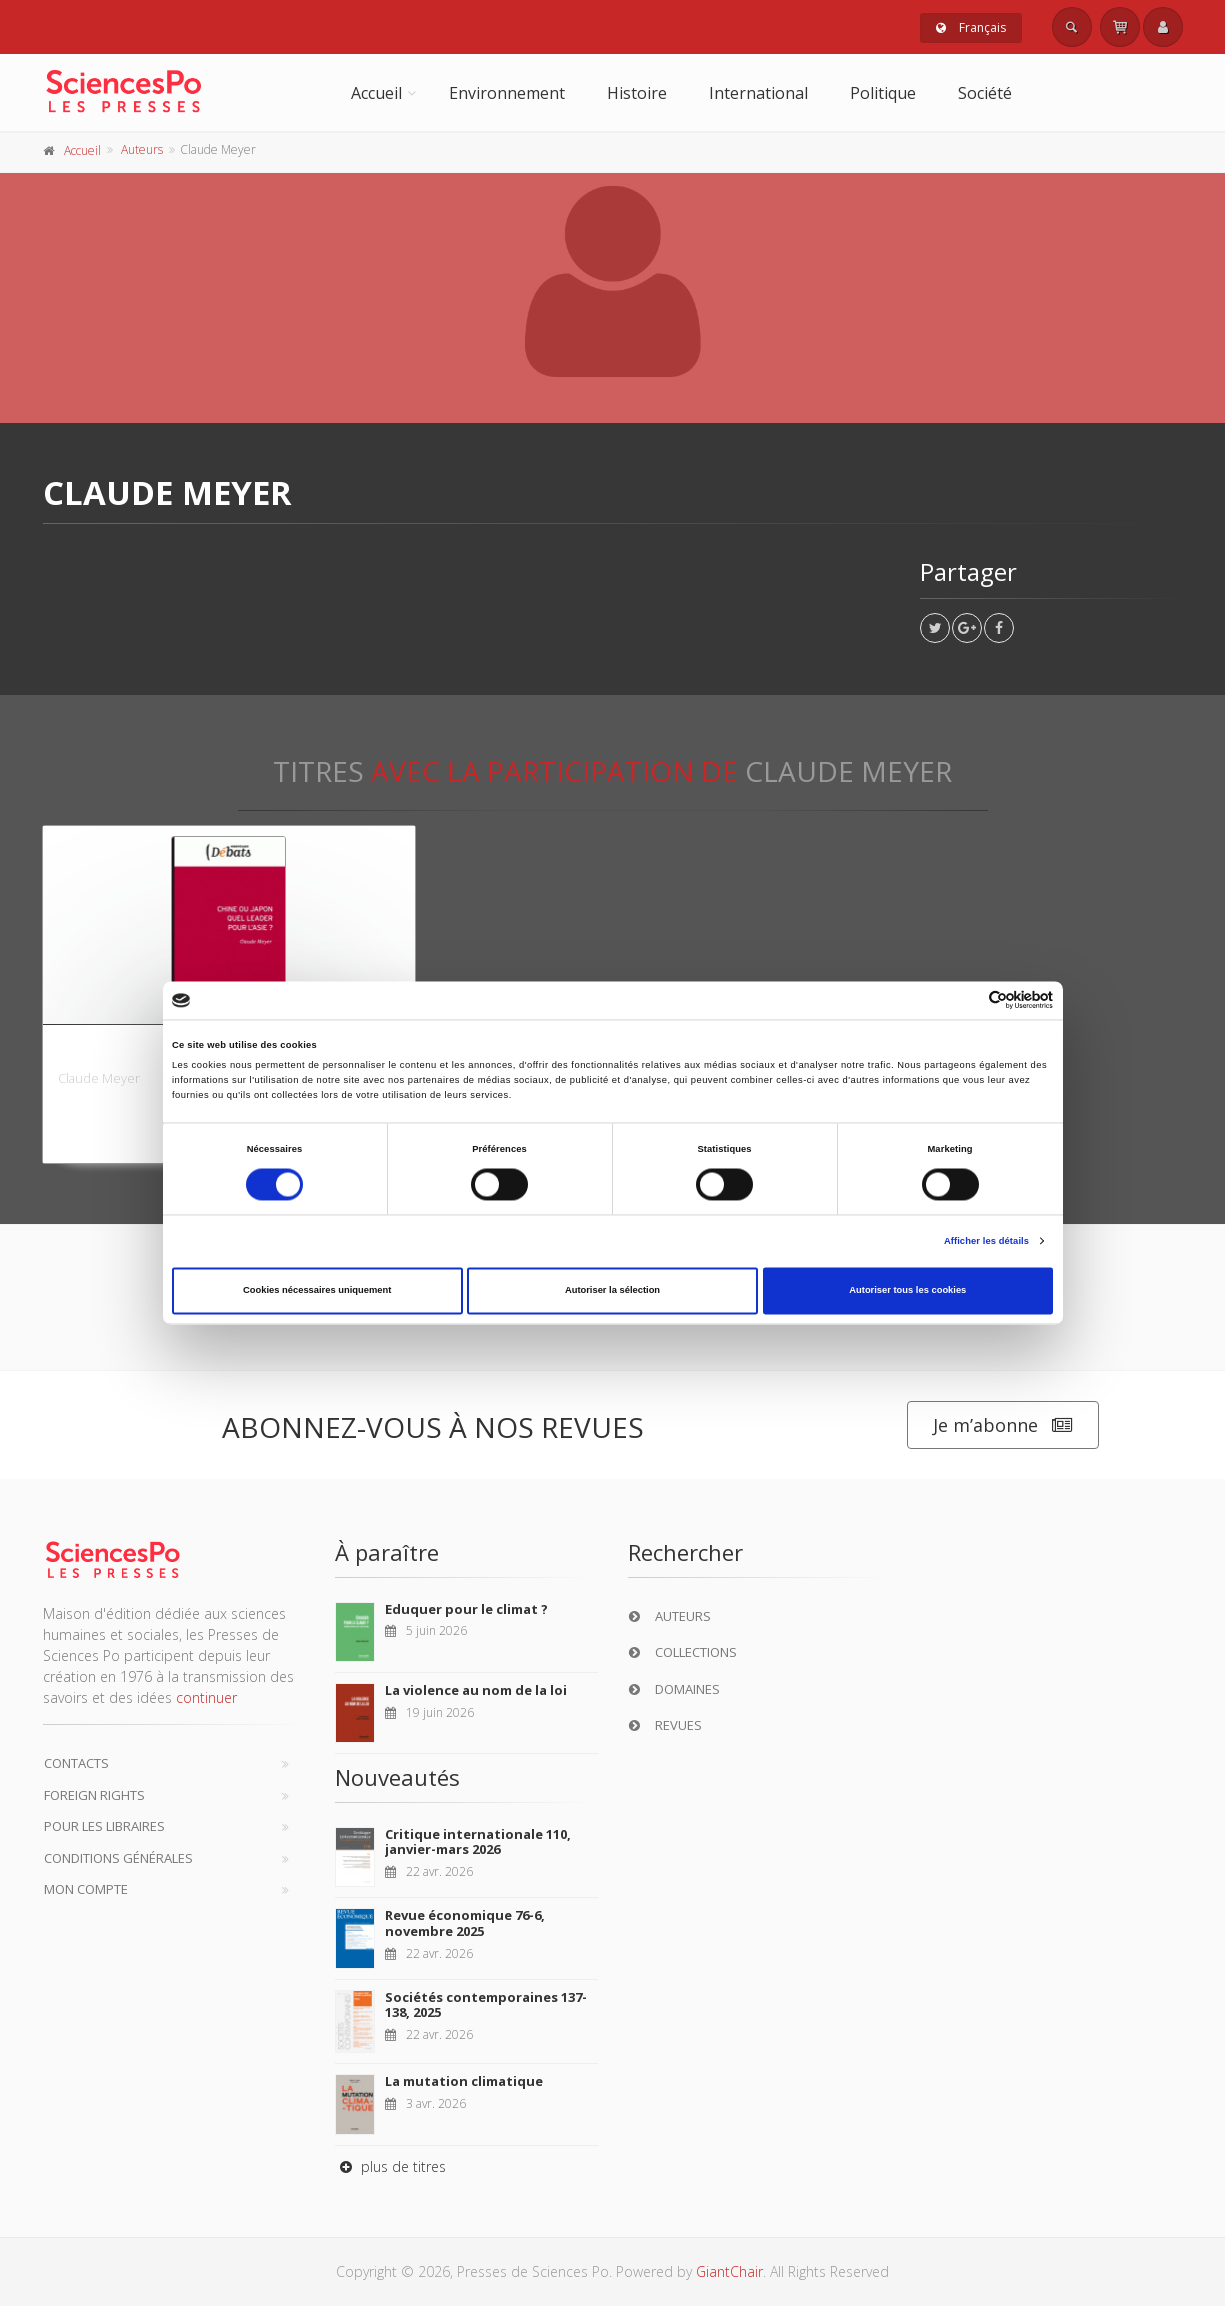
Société (985, 93)
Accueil (376, 93)
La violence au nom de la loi (476, 1690)
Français (971, 27)
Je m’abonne (1003, 1425)
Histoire (637, 93)
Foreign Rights (94, 1795)
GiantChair (729, 2271)
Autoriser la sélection (612, 1291)
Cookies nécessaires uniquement (317, 1291)
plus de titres (390, 2166)
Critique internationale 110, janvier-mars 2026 (478, 1842)
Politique (883, 93)
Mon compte (86, 1889)
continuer (206, 1697)
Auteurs (142, 149)
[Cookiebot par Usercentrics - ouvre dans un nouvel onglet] (965, 1000)
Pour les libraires (104, 1826)
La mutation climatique (464, 2081)
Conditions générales (118, 1858)
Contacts (76, 1763)
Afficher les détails (986, 1241)
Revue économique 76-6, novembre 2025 (465, 1923)
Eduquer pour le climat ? (466, 1609)
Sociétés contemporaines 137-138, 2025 (486, 2005)
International (758, 93)
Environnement (507, 93)
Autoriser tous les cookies (907, 1291)
